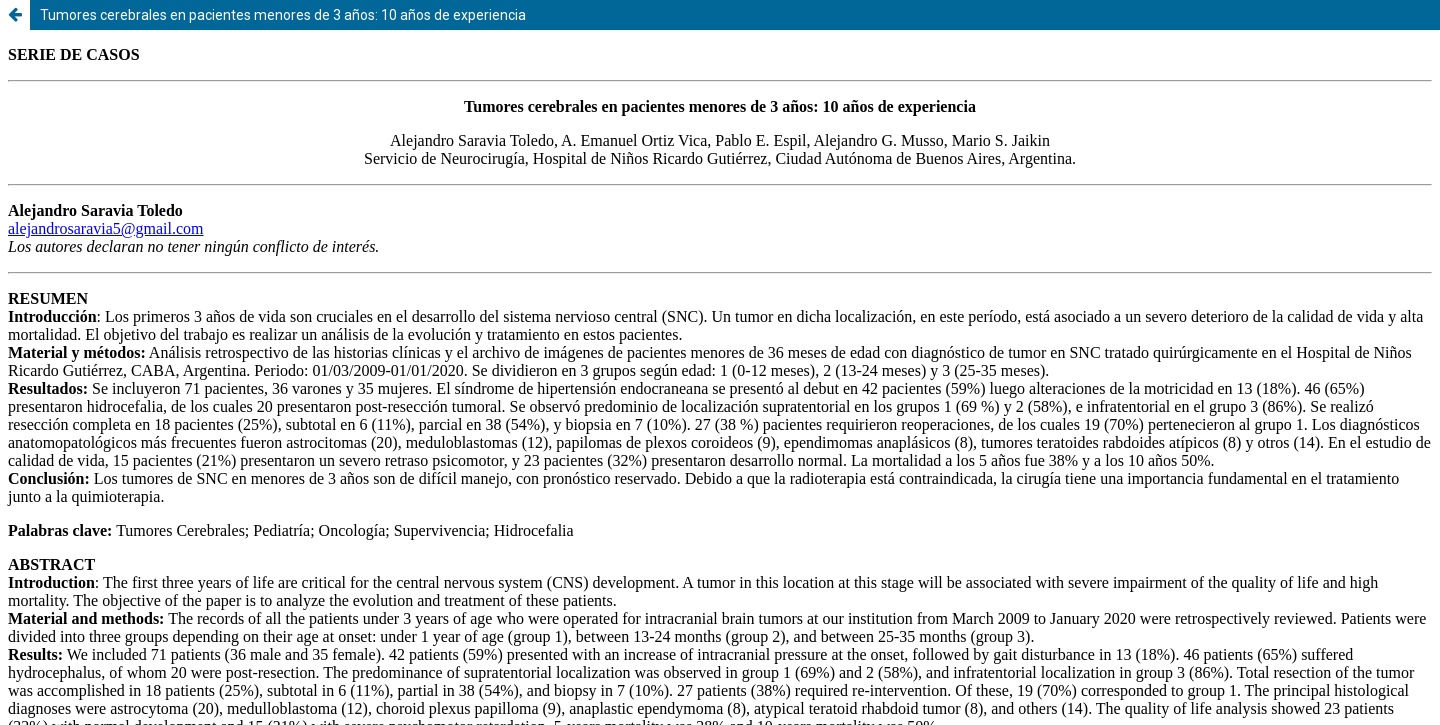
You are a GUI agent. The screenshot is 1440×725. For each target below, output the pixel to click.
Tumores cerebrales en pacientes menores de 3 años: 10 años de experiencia (283, 15)
